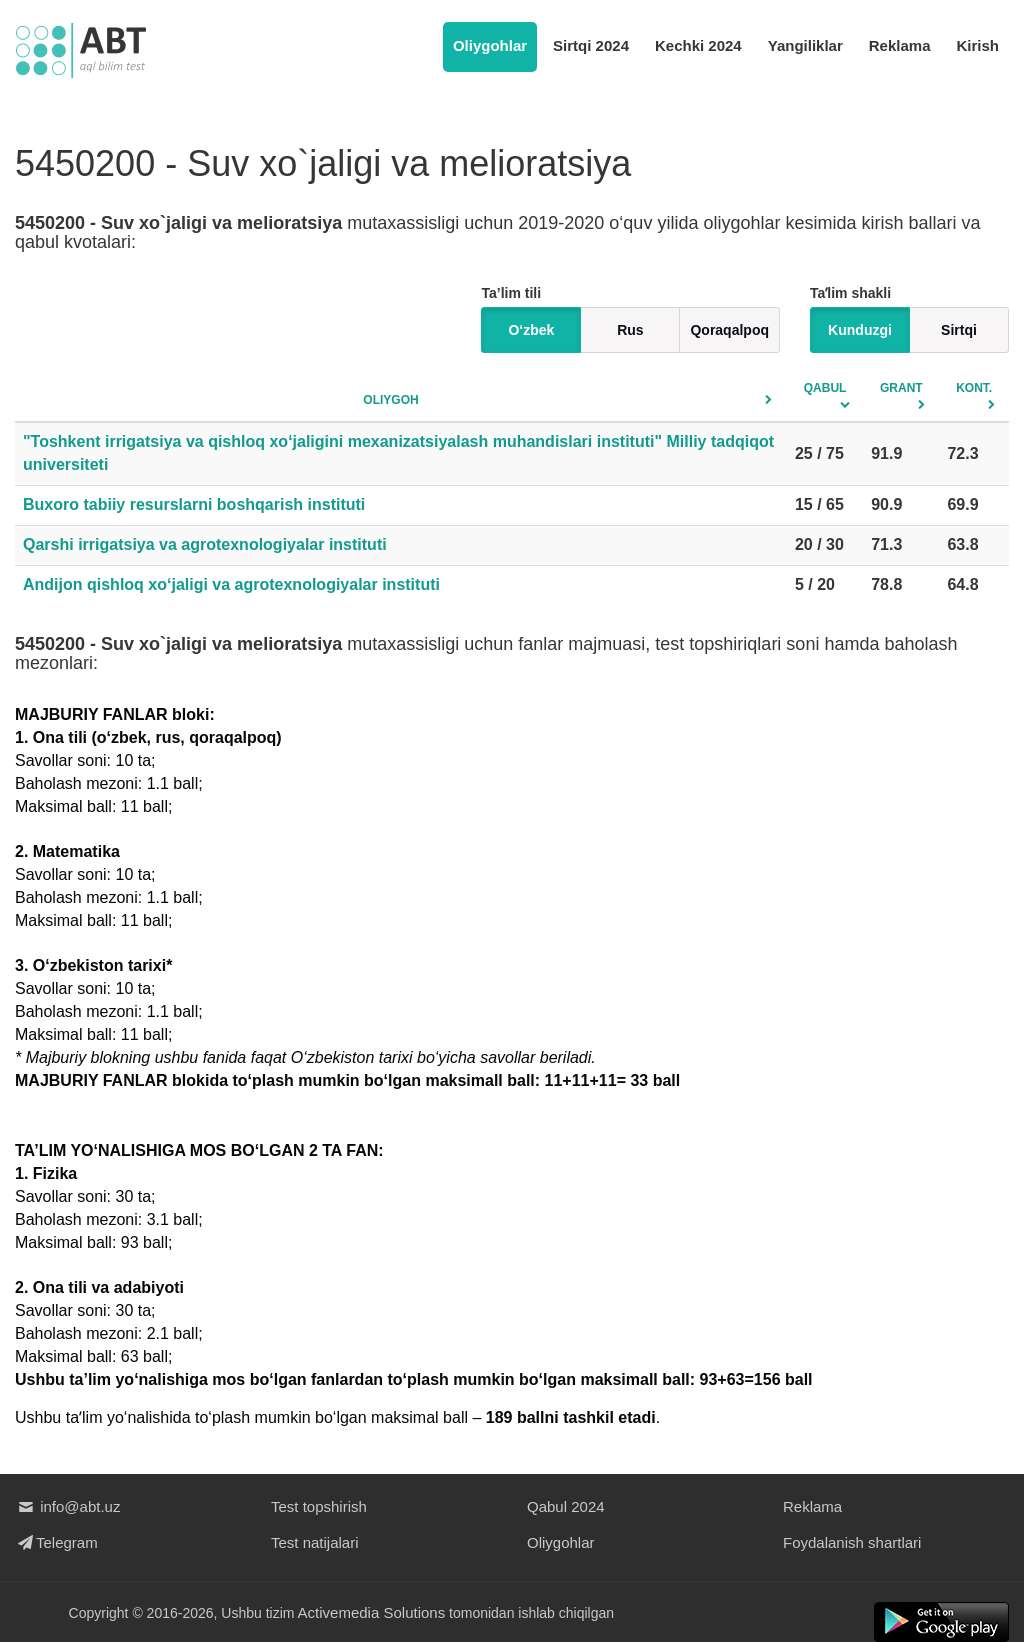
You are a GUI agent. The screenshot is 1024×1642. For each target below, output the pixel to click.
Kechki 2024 (698, 45)
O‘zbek (531, 330)
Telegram (56, 1542)
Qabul (825, 388)
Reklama (900, 45)
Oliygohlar (490, 45)
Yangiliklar (805, 45)
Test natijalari (315, 1542)
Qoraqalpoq (729, 330)
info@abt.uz (67, 1506)
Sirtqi (959, 330)
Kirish (977, 45)
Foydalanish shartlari (852, 1542)
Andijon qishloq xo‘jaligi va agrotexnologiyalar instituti (231, 584)
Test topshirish (319, 1506)
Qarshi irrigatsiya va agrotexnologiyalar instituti (205, 544)
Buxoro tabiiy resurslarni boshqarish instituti (194, 504)
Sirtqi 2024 (591, 45)
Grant (901, 388)
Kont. (974, 388)
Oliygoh (390, 400)
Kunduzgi (860, 330)
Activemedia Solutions (372, 1612)
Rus (630, 330)
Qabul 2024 (566, 1506)
